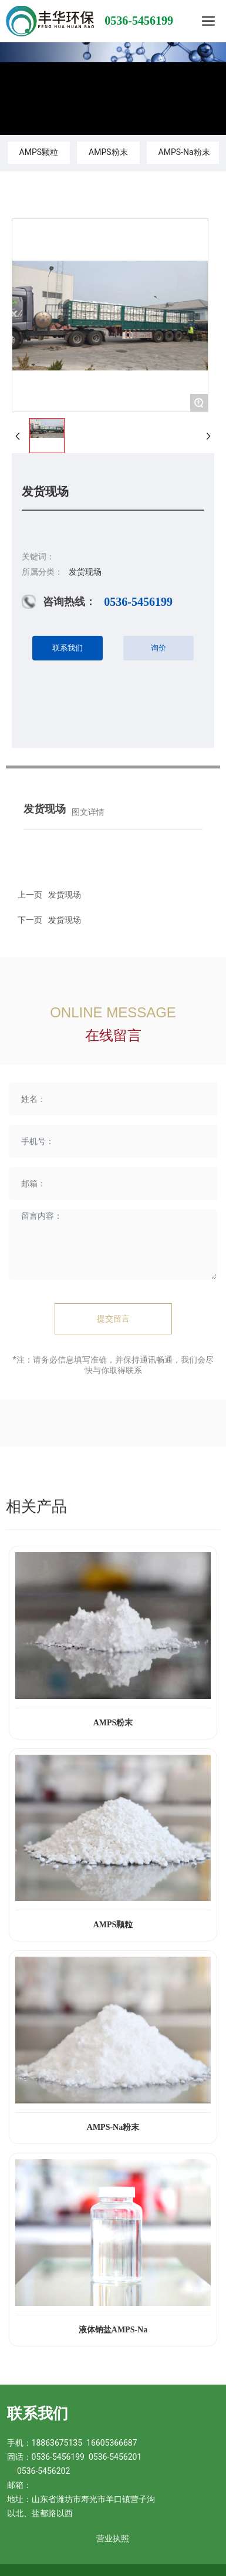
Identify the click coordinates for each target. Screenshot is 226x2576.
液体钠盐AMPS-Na (113, 2329)
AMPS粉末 (108, 152)
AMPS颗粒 (39, 152)
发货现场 (64, 920)
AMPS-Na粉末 (184, 152)
